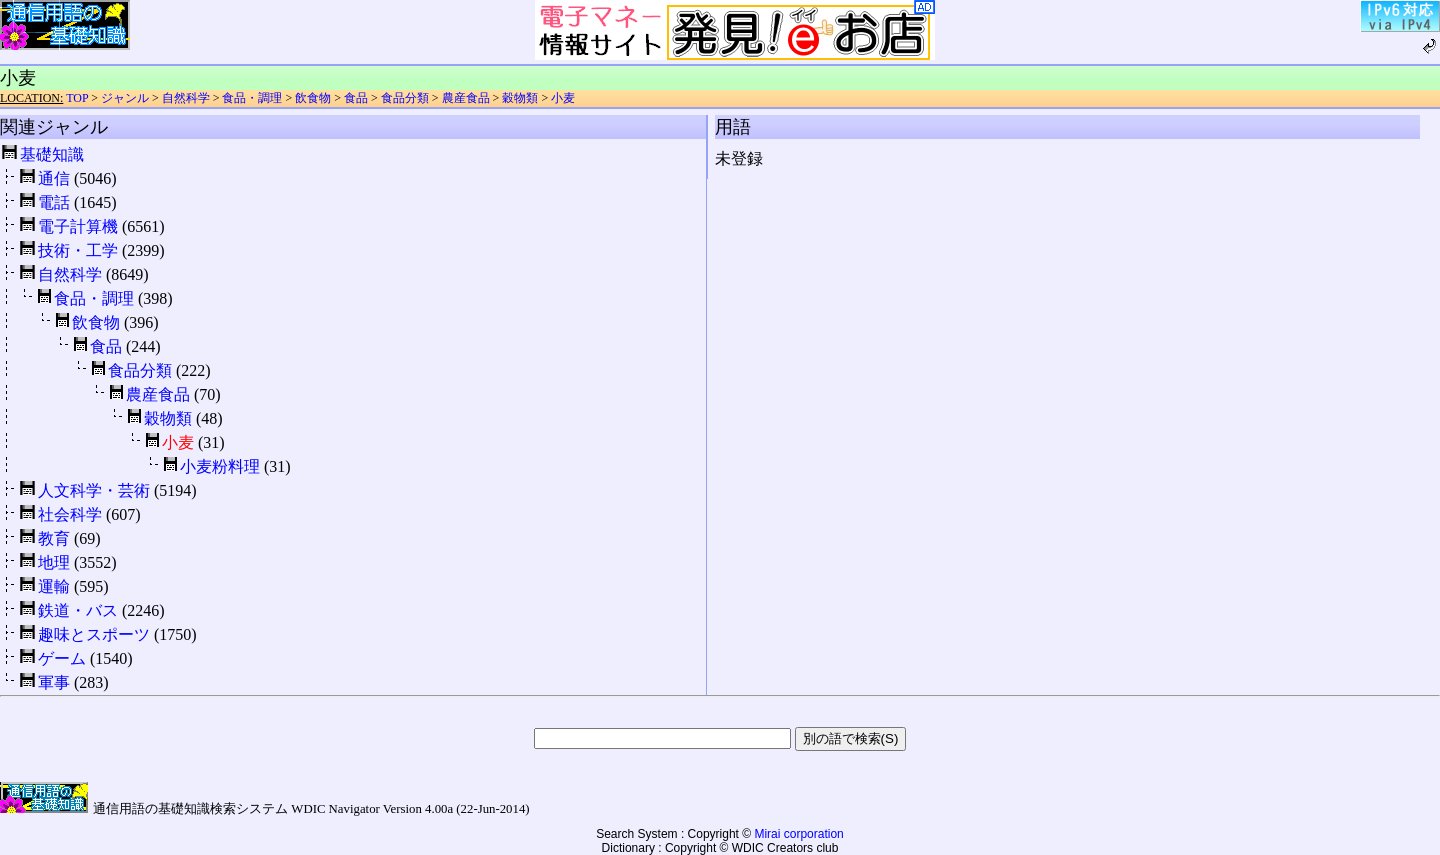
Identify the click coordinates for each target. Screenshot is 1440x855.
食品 (356, 98)
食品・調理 (252, 98)
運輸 (54, 586)
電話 (54, 202)
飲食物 (313, 98)
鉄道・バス (78, 610)
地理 (54, 562)
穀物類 (520, 98)
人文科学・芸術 (94, 490)
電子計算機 (78, 226)
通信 (54, 178)
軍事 (54, 682)
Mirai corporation (798, 834)
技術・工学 (78, 250)
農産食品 (466, 98)
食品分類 (405, 98)
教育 (54, 538)
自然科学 (186, 98)
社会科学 (70, 514)
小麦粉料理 (220, 466)
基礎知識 (52, 154)
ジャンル (125, 98)
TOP (77, 98)
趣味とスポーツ (94, 634)
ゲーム (62, 658)
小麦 (563, 98)
